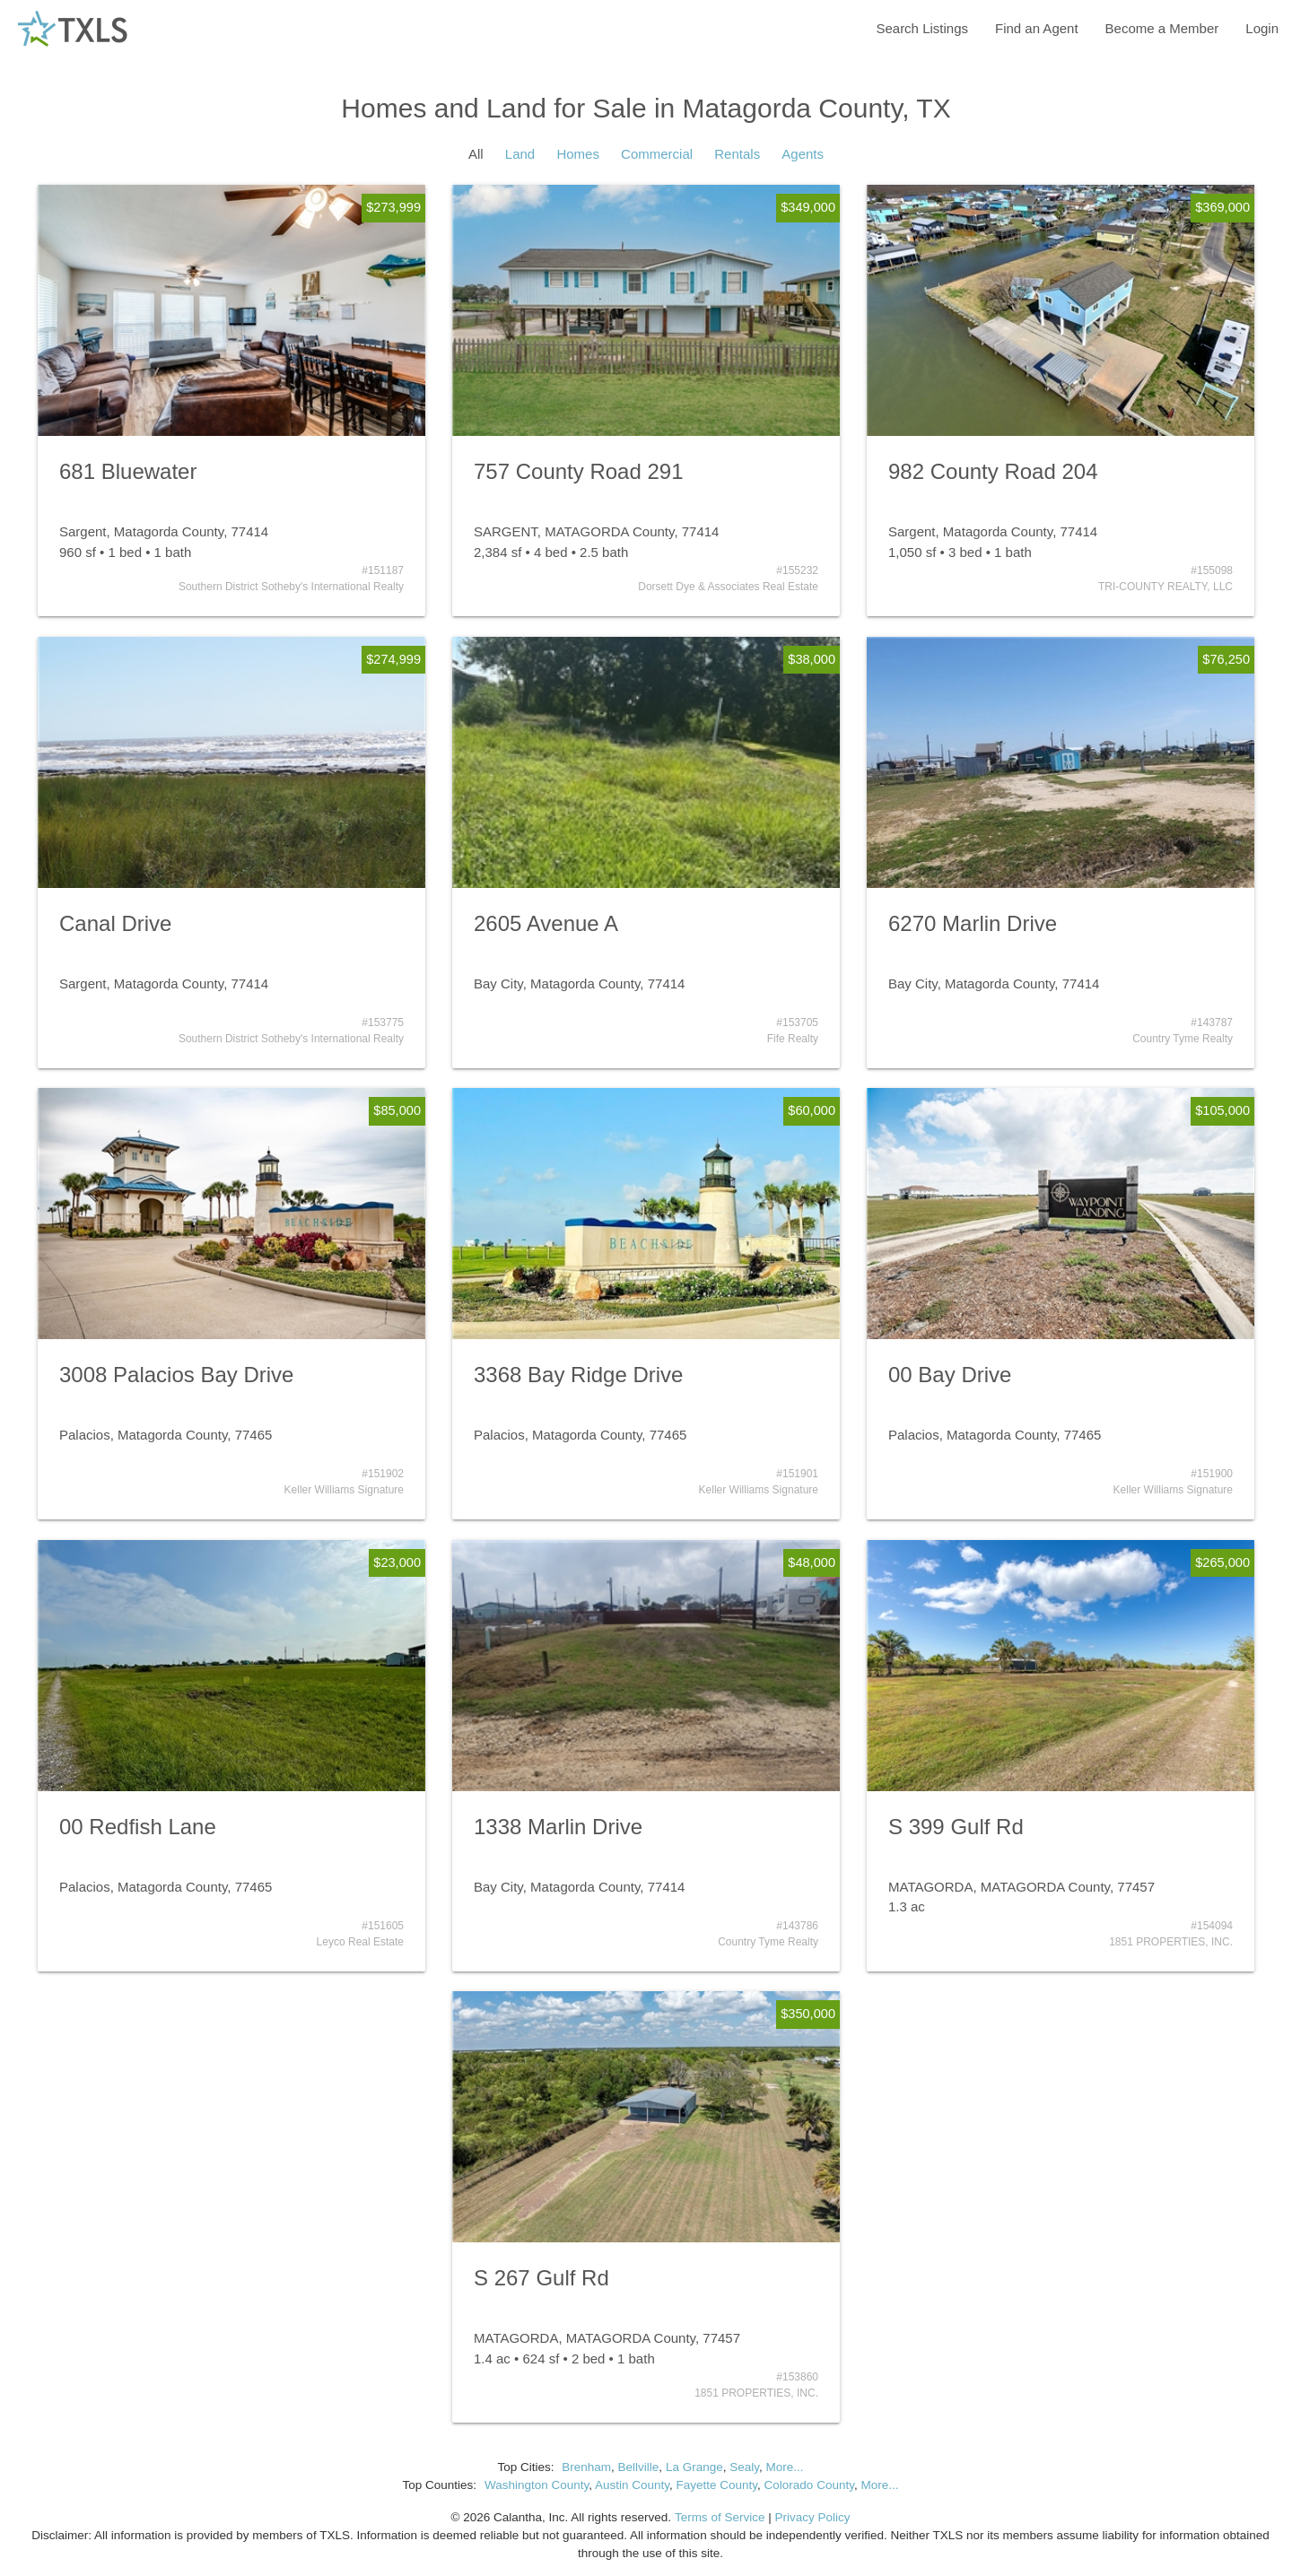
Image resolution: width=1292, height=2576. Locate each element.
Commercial (657, 153)
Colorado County (809, 2485)
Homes (577, 153)
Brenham (586, 2467)
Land (520, 153)
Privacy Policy (812, 2517)
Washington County (536, 2485)
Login (1262, 28)
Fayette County (717, 2485)
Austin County (632, 2485)
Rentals (737, 153)
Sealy (744, 2467)
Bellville (638, 2467)
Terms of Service (720, 2517)
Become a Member (1162, 28)
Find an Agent (1036, 28)
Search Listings (922, 28)
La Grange (694, 2467)
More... (784, 2467)
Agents (802, 153)
